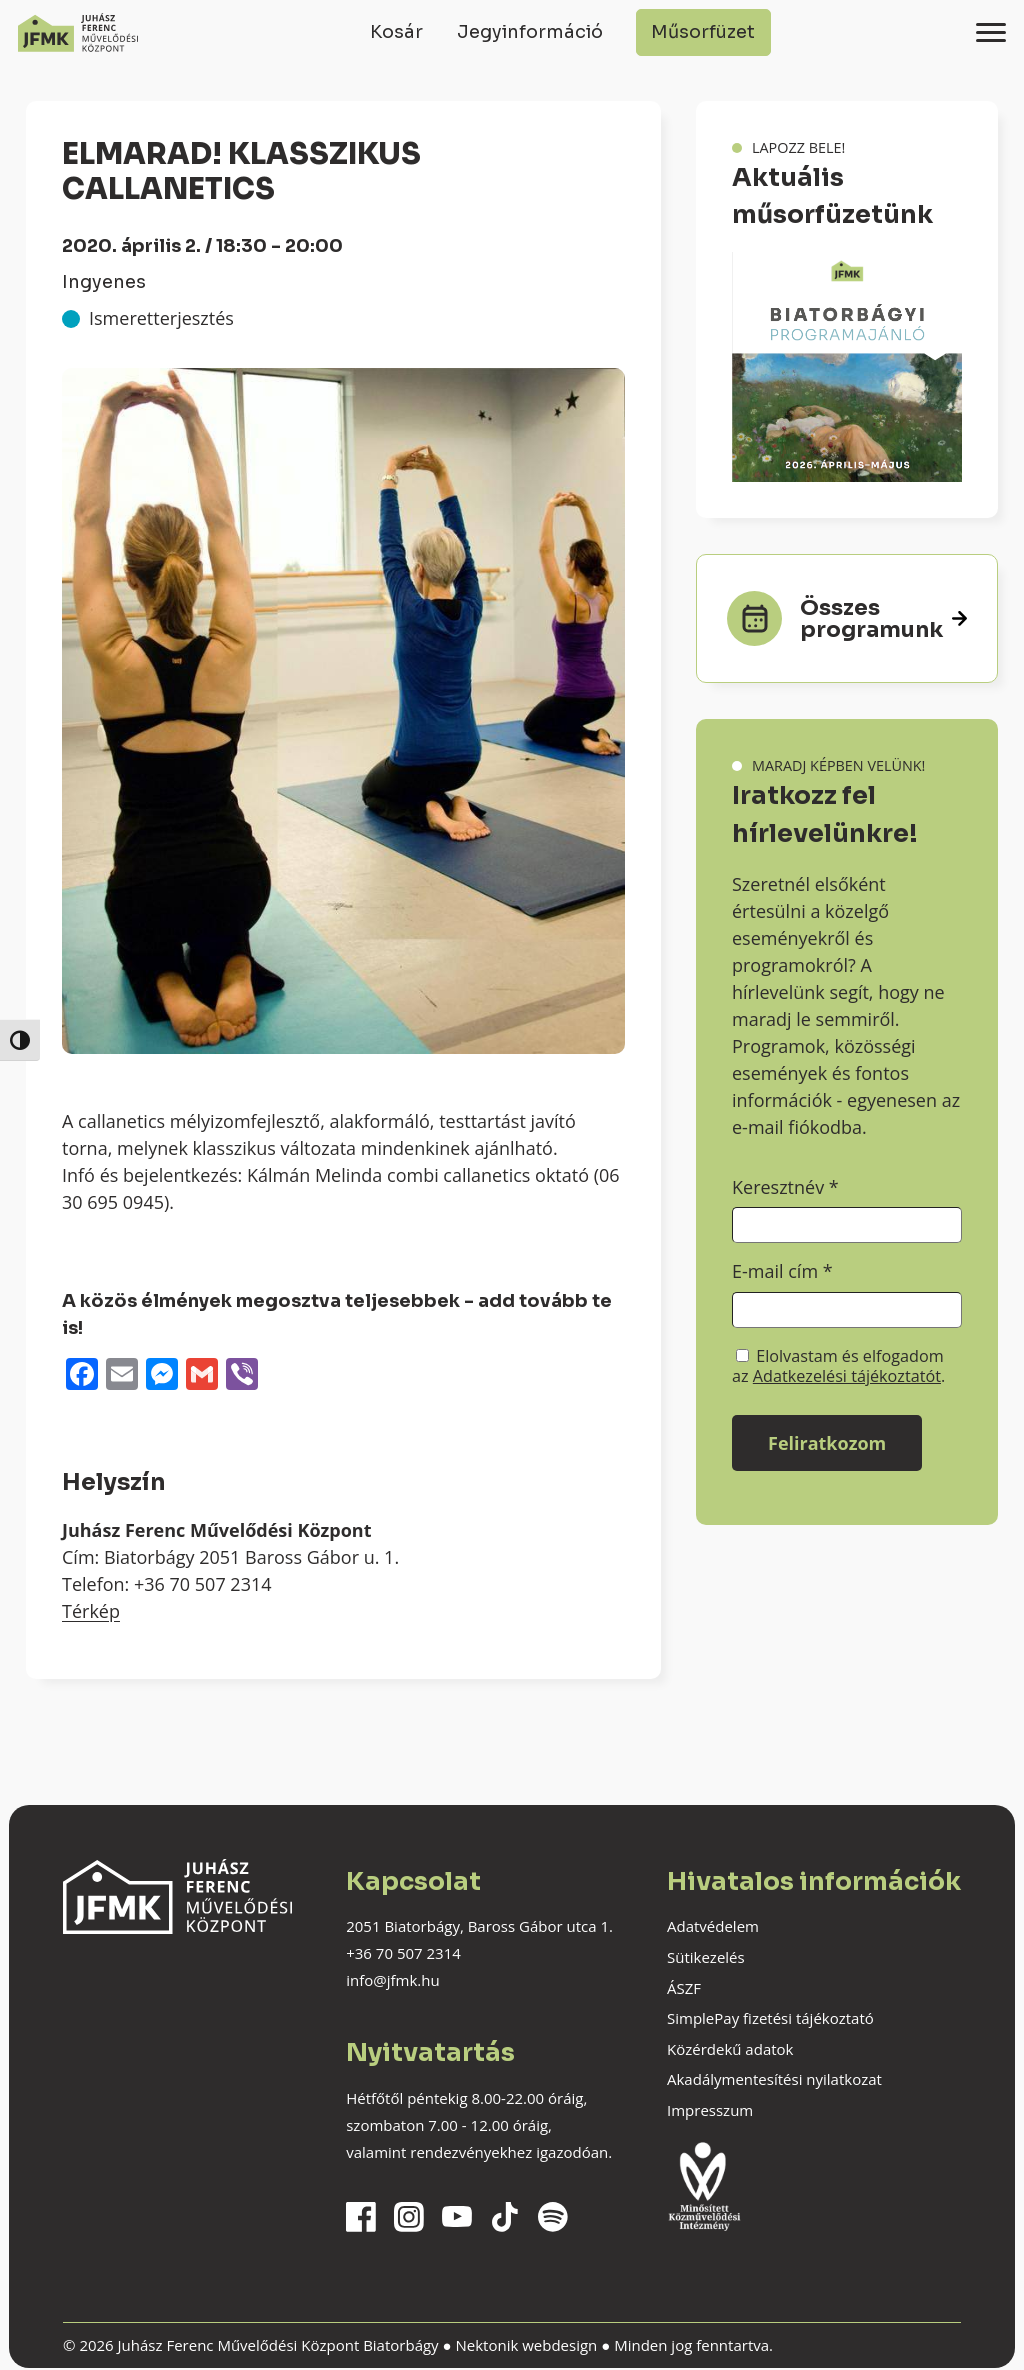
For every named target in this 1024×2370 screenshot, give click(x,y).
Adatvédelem (713, 1926)
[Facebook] (82, 1376)
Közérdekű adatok (730, 2049)
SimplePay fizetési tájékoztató (770, 2018)
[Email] (122, 1376)
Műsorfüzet (703, 32)
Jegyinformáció (530, 32)
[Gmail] (202, 1376)
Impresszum (710, 2110)
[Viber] (242, 1376)
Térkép (91, 1611)
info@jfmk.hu (392, 1980)
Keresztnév (785, 1187)
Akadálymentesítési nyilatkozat (774, 2079)
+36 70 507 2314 (403, 1953)
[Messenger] (162, 1376)
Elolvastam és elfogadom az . (838, 1366)
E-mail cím (782, 1271)
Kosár (396, 32)
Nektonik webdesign (526, 2345)
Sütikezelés (706, 1957)
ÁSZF (684, 1988)
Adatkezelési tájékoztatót (847, 1376)
